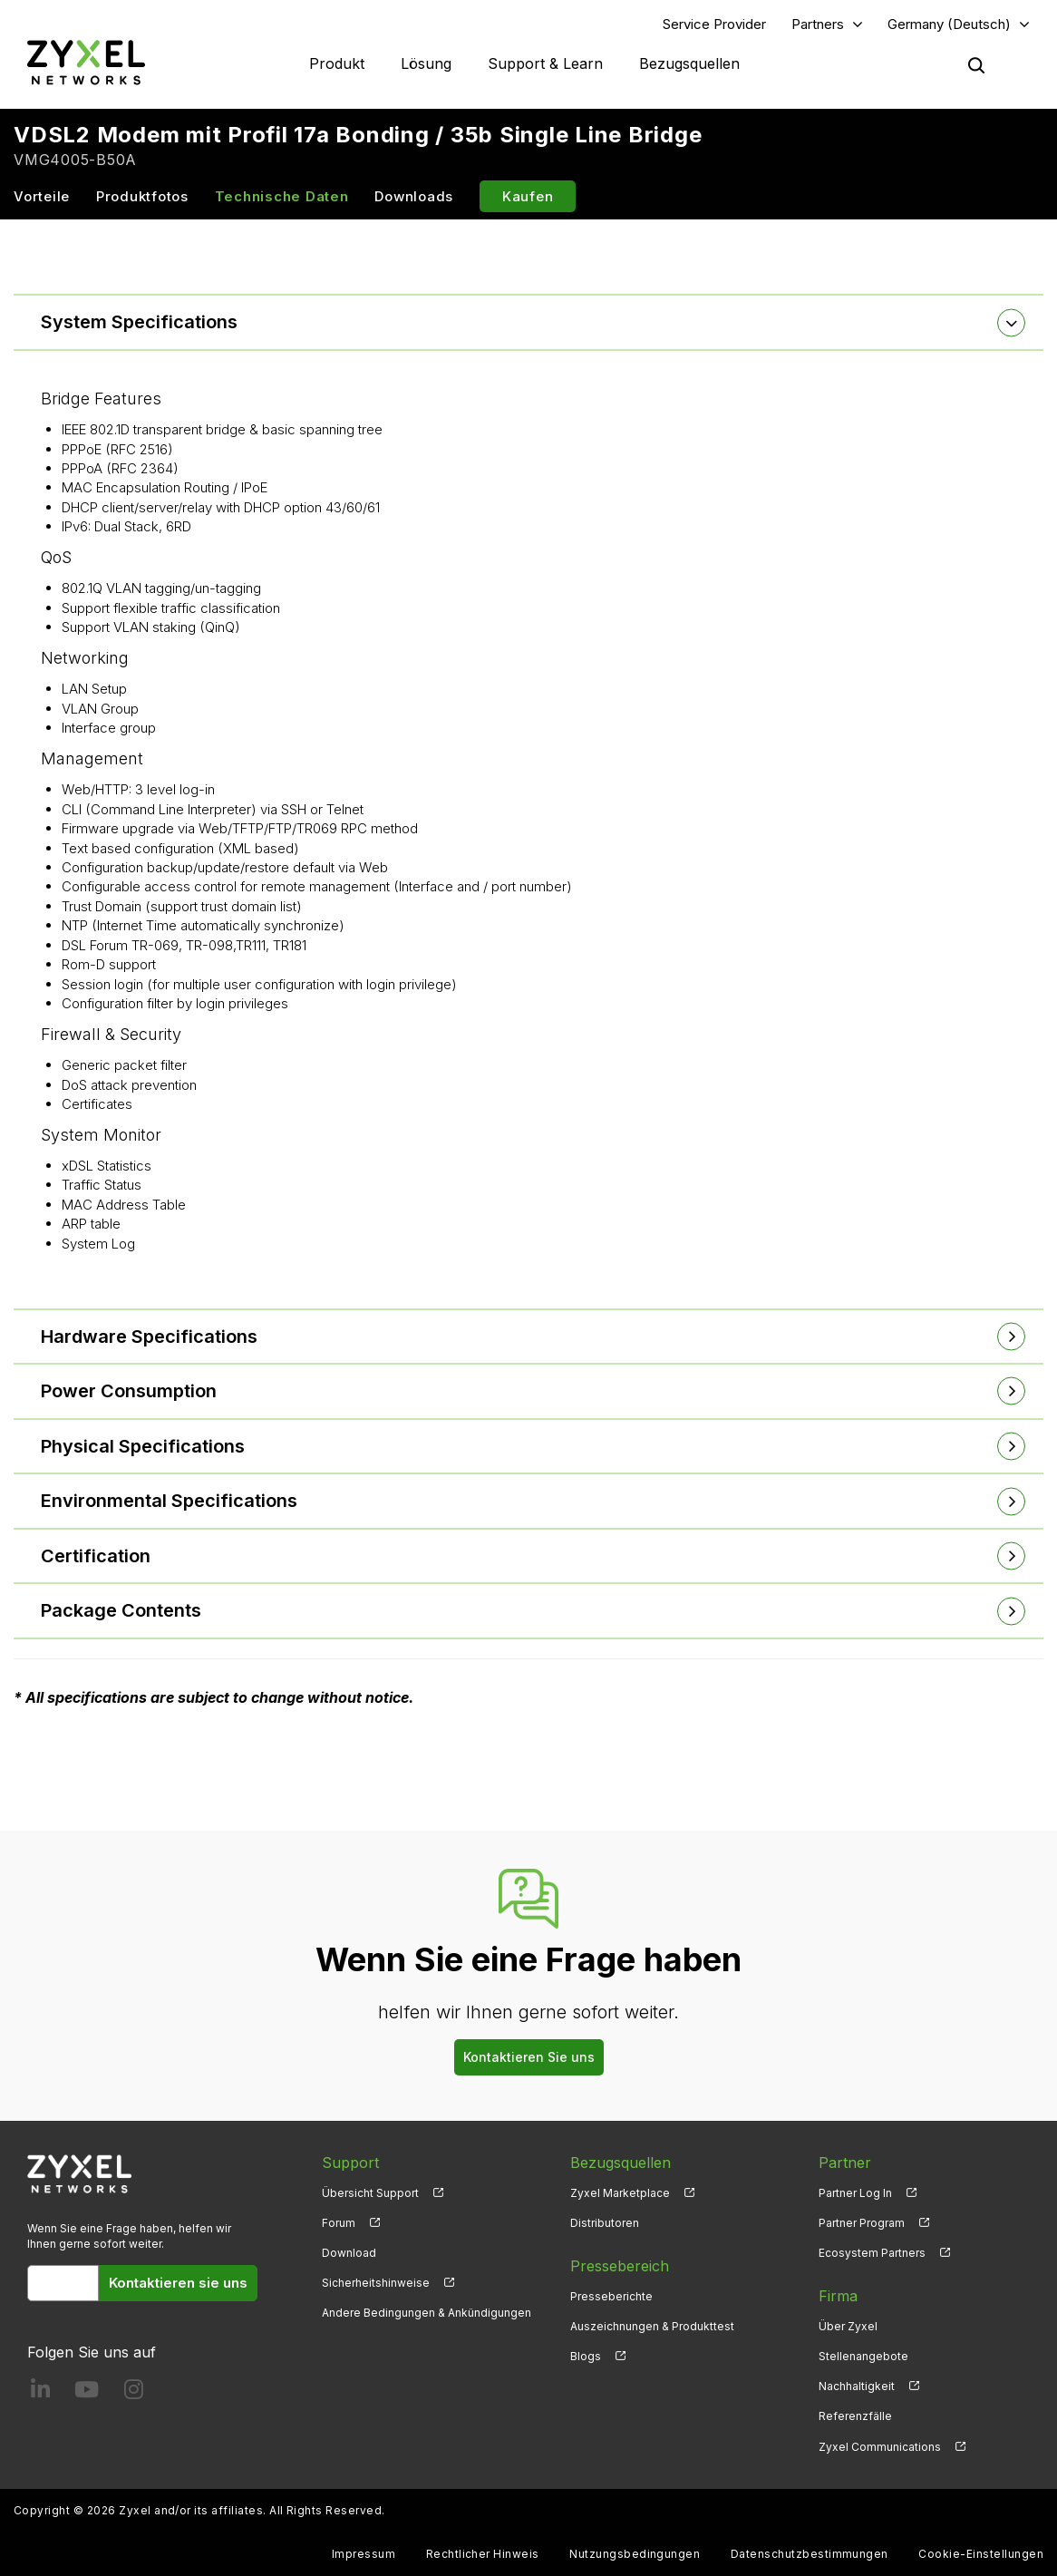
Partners (817, 24)
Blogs (585, 2356)
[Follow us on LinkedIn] (40, 2393)
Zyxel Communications (880, 2447)
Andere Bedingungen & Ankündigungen (426, 2312)
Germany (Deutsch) (949, 24)
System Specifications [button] (139, 322)
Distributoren (604, 2223)
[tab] (528, 322)
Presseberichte (611, 2296)
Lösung (426, 63)
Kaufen (528, 196)
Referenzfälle (855, 2417)
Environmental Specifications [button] (169, 1501)
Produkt (336, 63)
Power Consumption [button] (129, 1391)
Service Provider (714, 24)
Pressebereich (619, 2266)
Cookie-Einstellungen (980, 2554)
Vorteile (42, 196)
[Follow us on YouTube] (86, 2393)
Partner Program (862, 2223)
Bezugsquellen (689, 63)
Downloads (413, 196)
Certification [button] (95, 1556)
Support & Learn (545, 63)
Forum (338, 2223)
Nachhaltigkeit (857, 2386)
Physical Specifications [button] (143, 1446)
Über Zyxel (848, 2326)
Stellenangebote (863, 2356)
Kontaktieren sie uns (178, 2282)
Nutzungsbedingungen (634, 2554)
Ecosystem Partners (872, 2253)
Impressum (363, 2554)
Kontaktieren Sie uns (529, 2057)
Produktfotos (142, 196)
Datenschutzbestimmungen (809, 2554)
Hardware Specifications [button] (149, 1336)
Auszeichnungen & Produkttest (652, 2326)
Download (349, 2253)
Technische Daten (282, 196)
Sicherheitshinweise (376, 2282)
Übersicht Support (370, 2193)
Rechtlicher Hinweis (482, 2554)
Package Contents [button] (121, 1611)
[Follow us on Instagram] (133, 2393)
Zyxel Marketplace (620, 2193)
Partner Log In (855, 2193)
